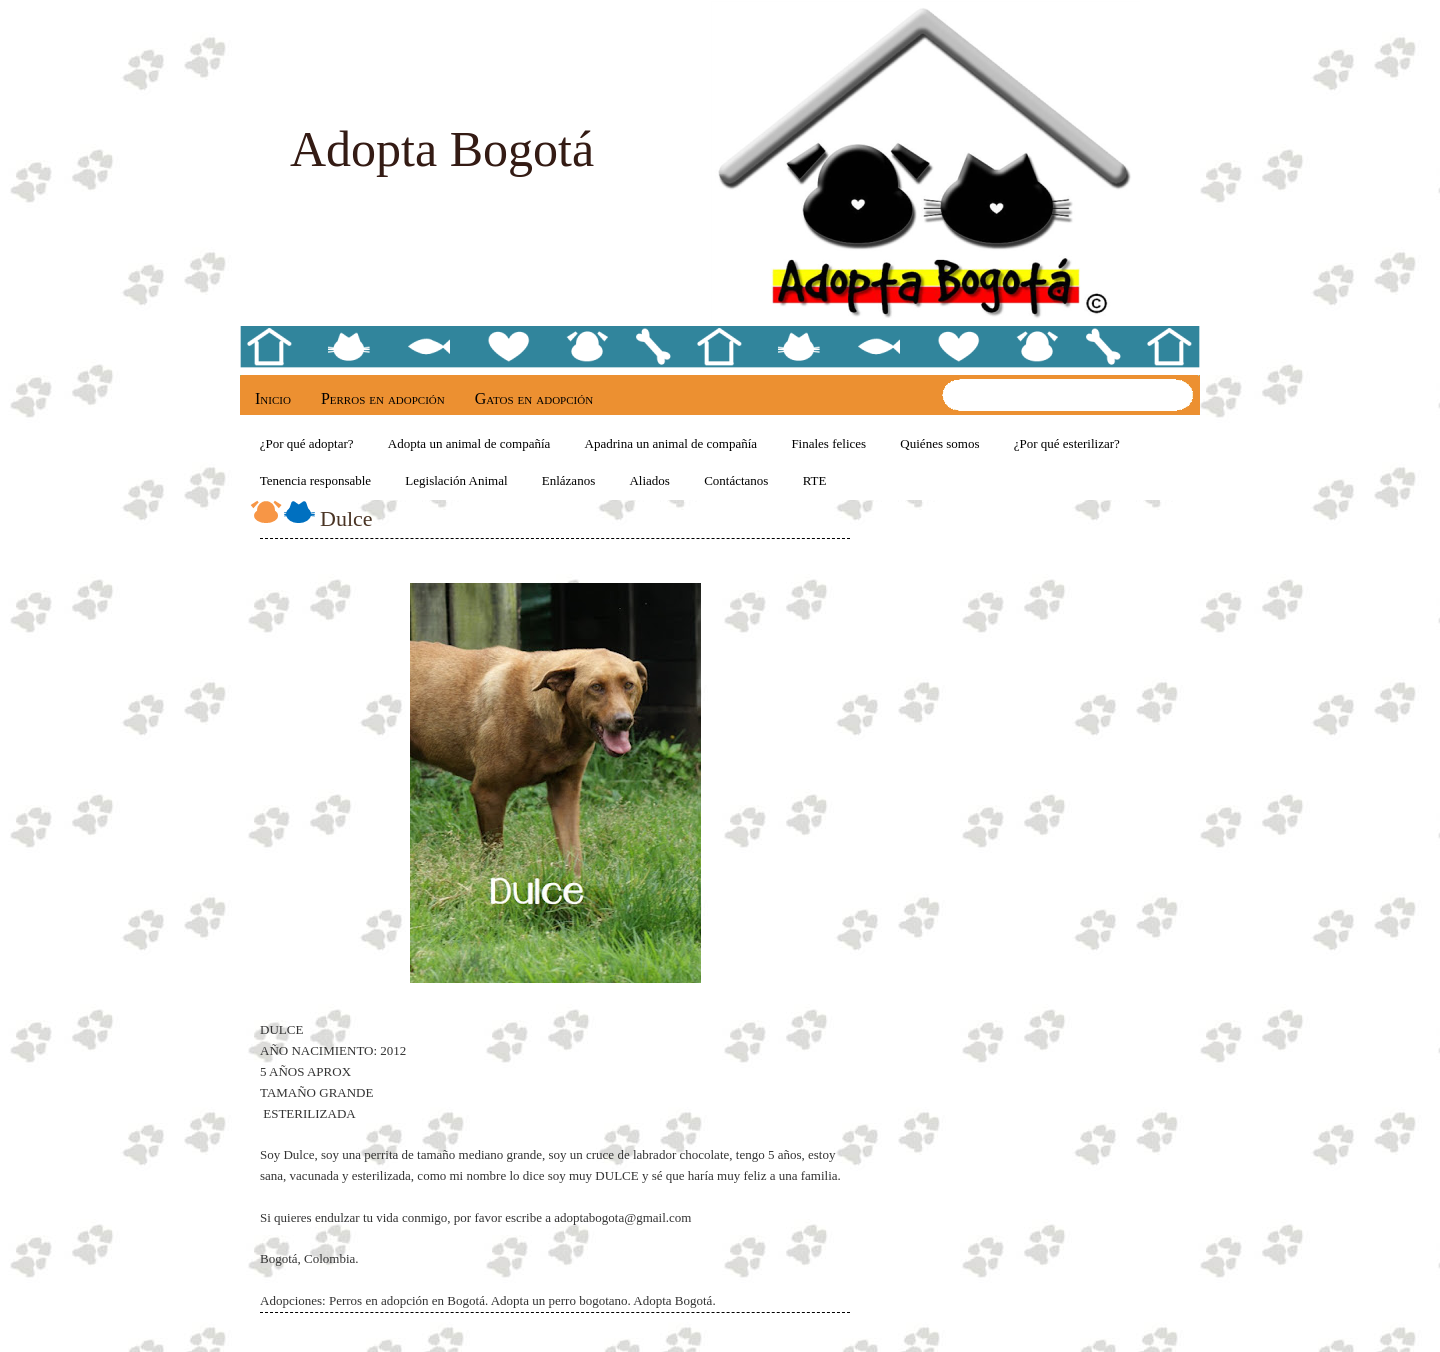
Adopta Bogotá (442, 149)
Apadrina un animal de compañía (671, 443)
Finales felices (828, 443)
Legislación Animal (456, 480)
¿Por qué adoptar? (307, 443)
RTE (815, 480)
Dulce (346, 518)
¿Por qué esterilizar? (1067, 443)
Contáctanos (736, 480)
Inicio (273, 398)
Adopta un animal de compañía (469, 443)
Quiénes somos (939, 443)
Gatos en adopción (534, 398)
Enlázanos (568, 480)
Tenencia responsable (315, 480)
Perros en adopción (383, 398)
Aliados (649, 480)
